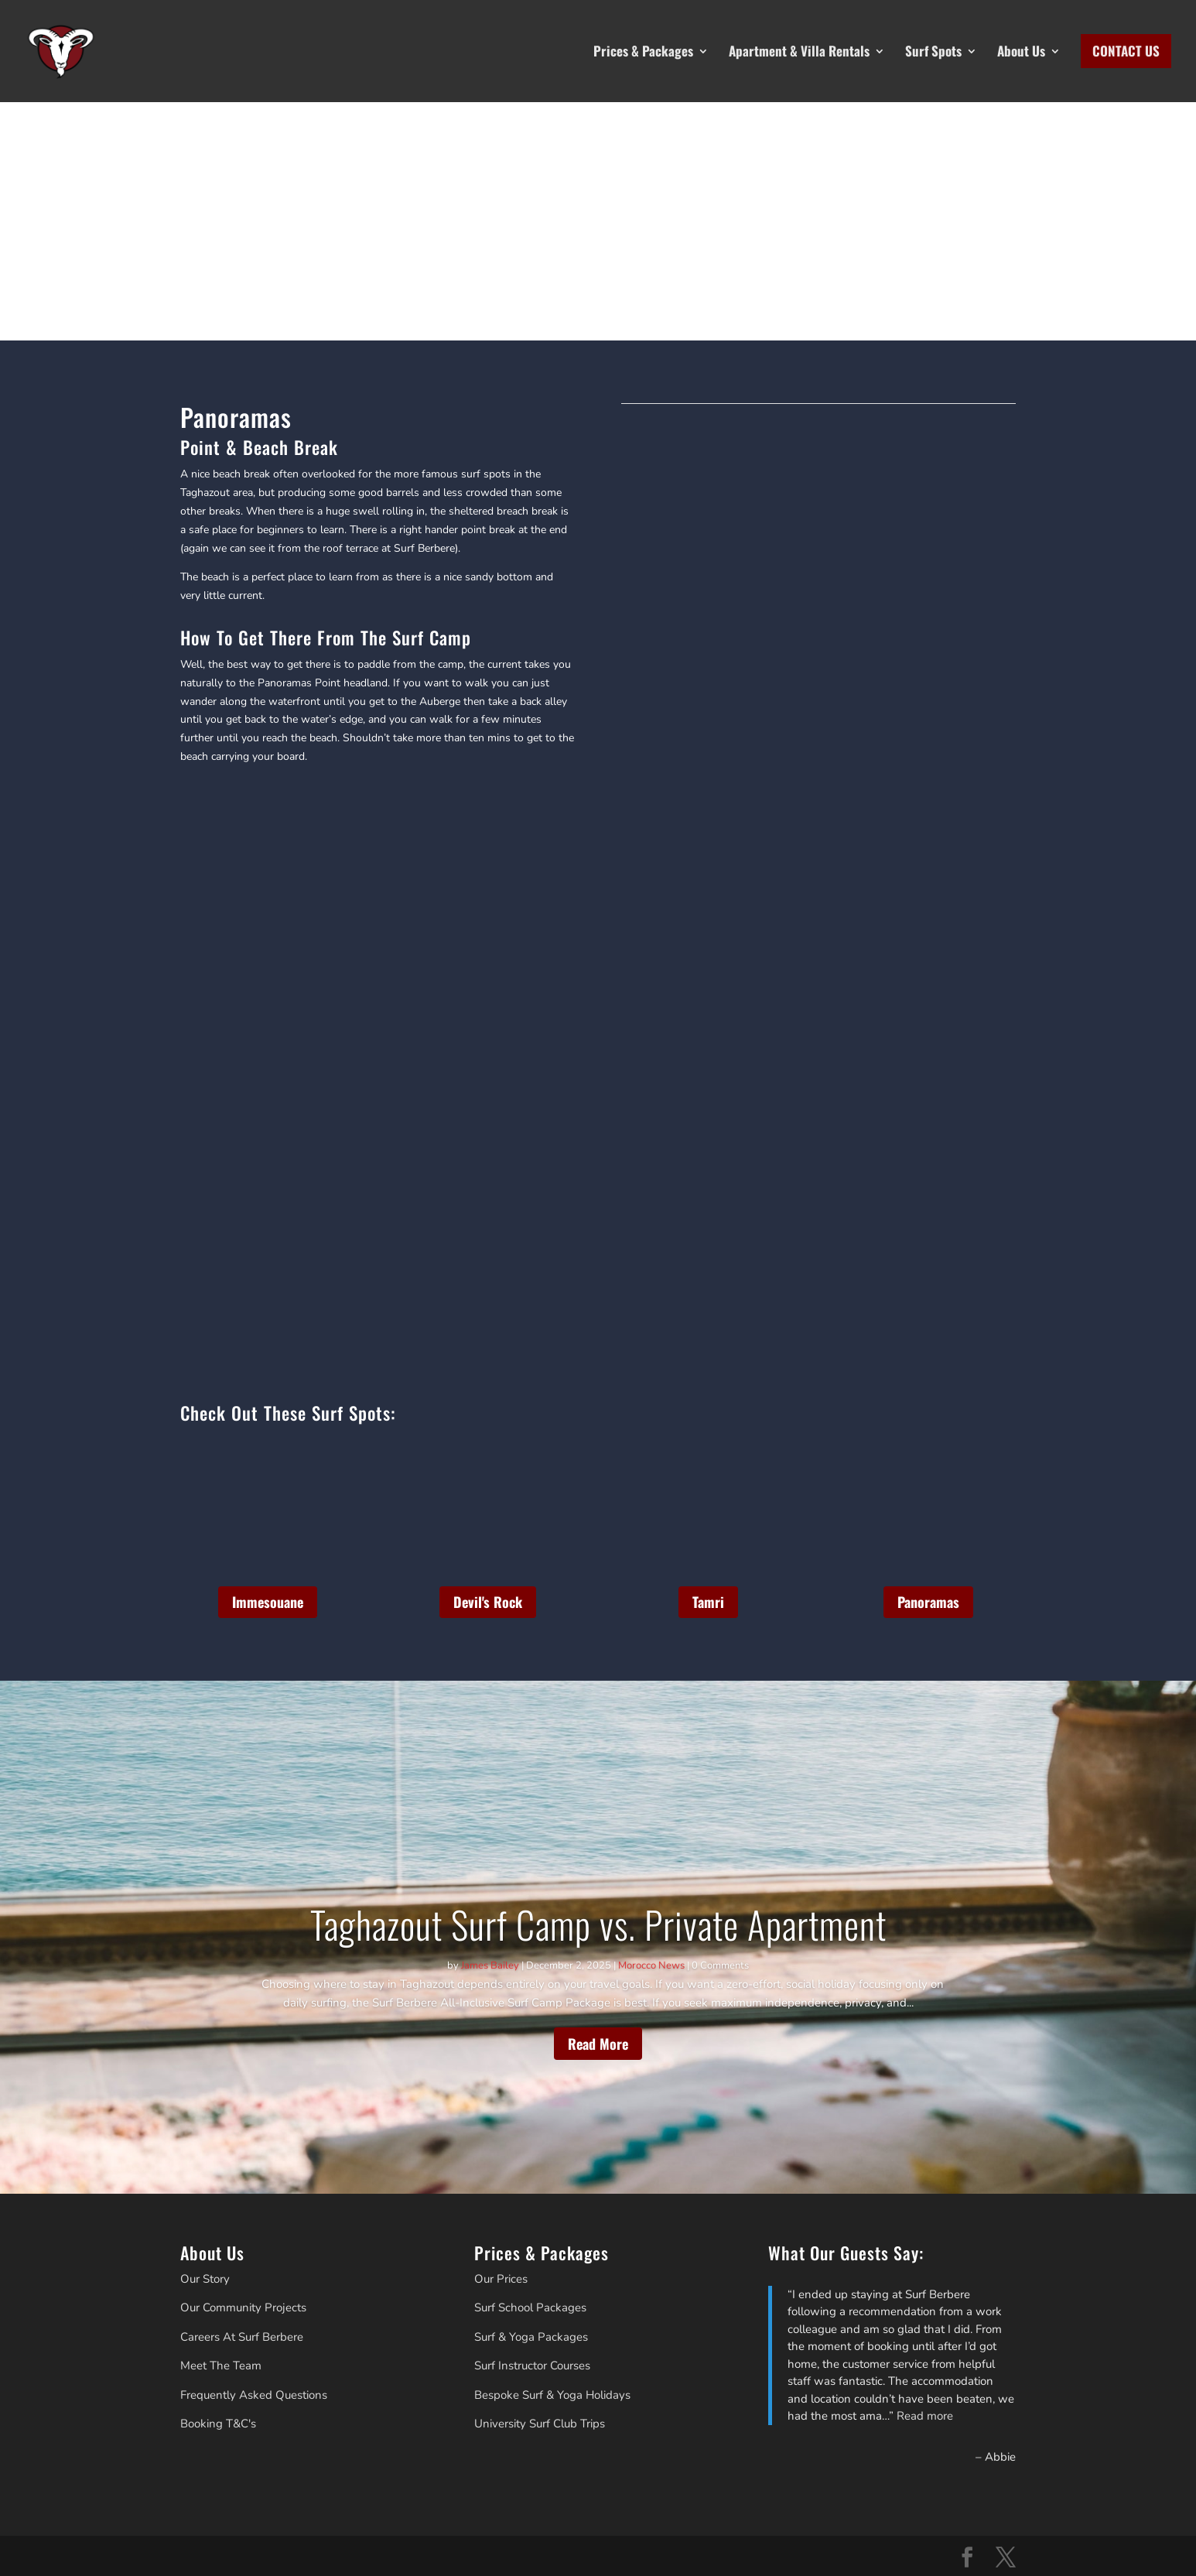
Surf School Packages (530, 2307)
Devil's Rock (487, 1602)
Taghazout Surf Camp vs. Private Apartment (598, 1924)
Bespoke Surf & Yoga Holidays (552, 2395)
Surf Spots (933, 51)
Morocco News (651, 1965)
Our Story (205, 2279)
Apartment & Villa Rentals (799, 51)
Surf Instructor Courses (532, 2365)
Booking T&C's (218, 2423)
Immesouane (267, 1602)
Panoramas (928, 1602)
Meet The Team (220, 2365)
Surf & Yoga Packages (531, 2337)
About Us (1021, 51)
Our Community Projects (243, 2307)
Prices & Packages (643, 51)
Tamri (708, 1602)
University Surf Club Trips (539, 2423)
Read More (598, 2044)
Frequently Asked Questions (253, 2395)
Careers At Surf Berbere (241, 2337)
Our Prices (501, 2279)
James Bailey (490, 1965)
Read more (925, 2416)
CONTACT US (1126, 51)
